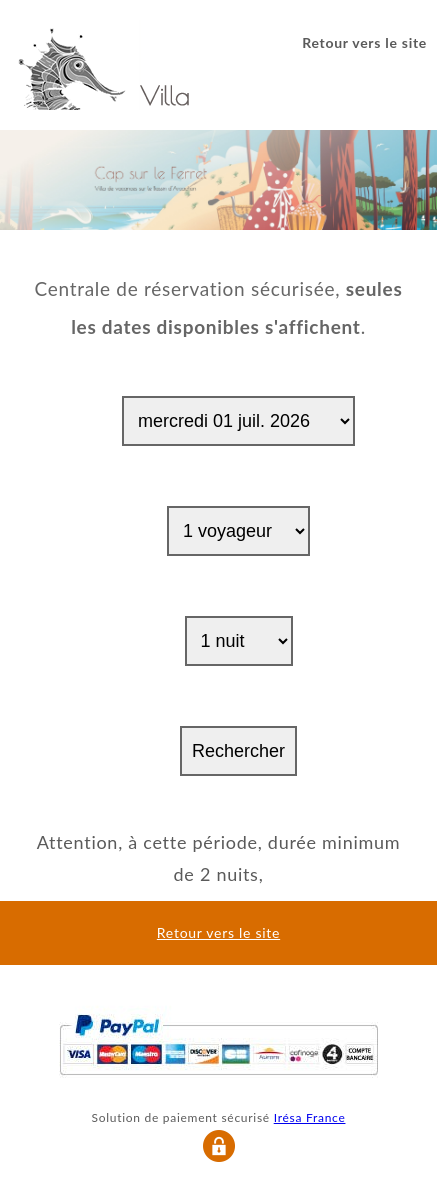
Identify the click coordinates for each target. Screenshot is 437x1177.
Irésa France (310, 1117)
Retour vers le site (364, 42)
